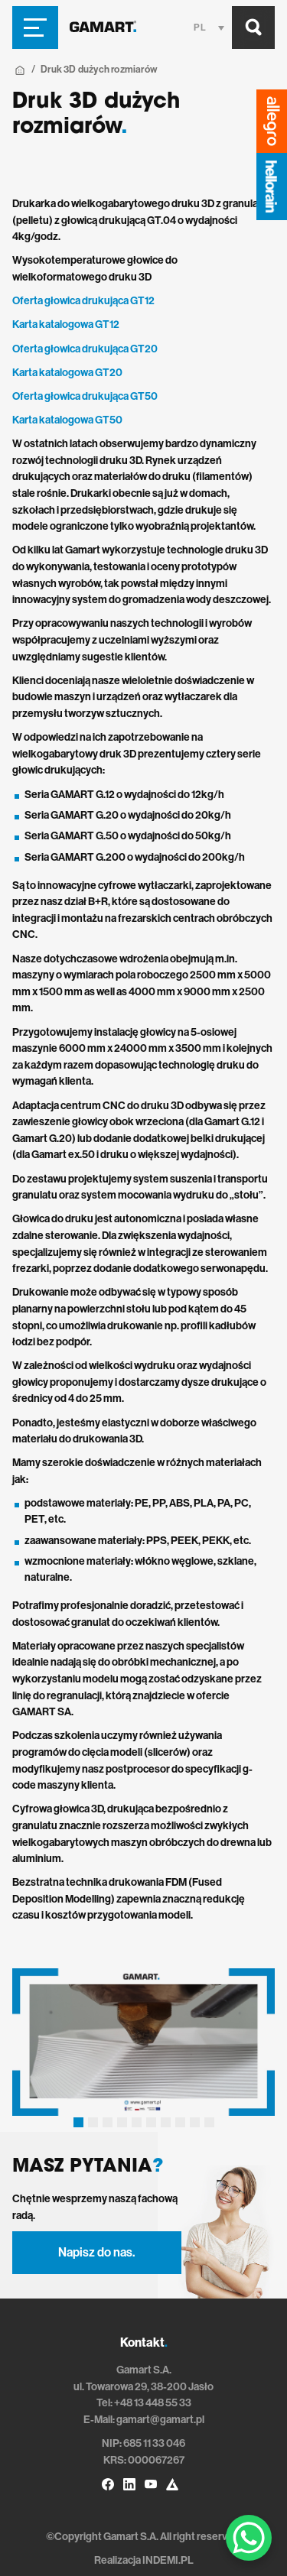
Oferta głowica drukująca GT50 (85, 396)
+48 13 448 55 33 (152, 2402)
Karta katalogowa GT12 (65, 324)
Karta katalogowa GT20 (67, 372)
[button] (78, 2122)
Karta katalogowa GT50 (67, 420)
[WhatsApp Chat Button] (249, 2538)
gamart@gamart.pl (160, 2419)
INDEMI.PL (168, 2560)
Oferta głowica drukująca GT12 (83, 300)
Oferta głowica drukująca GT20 (85, 348)
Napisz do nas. (96, 2252)
